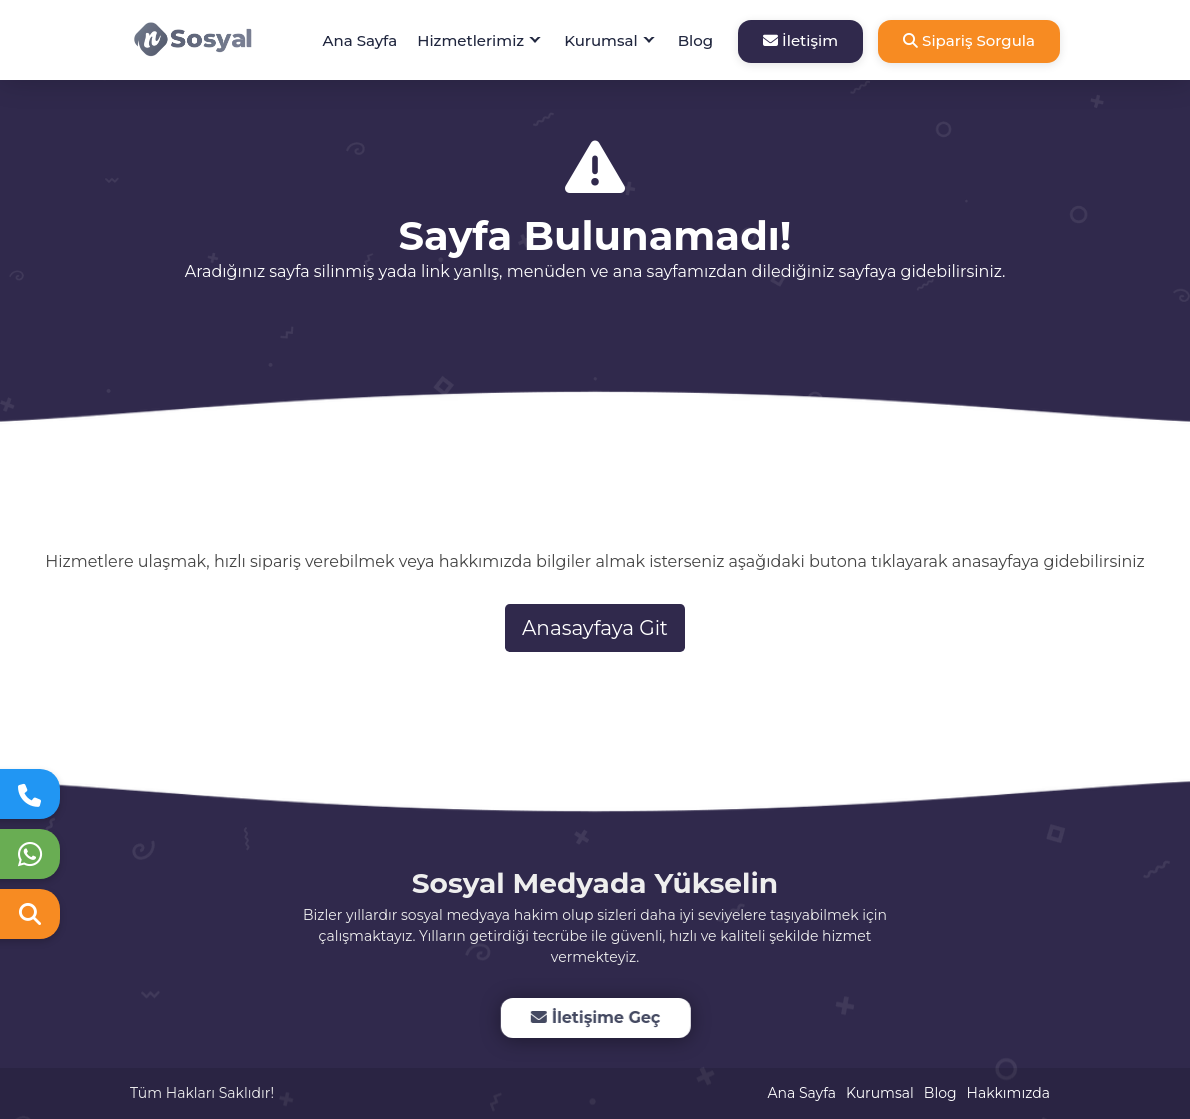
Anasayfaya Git (595, 628)
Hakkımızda (1008, 1093)
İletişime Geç (594, 1017)
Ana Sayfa (360, 40)
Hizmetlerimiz (470, 40)
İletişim (800, 40)
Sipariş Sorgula (969, 40)
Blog (695, 40)
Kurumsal (601, 40)
